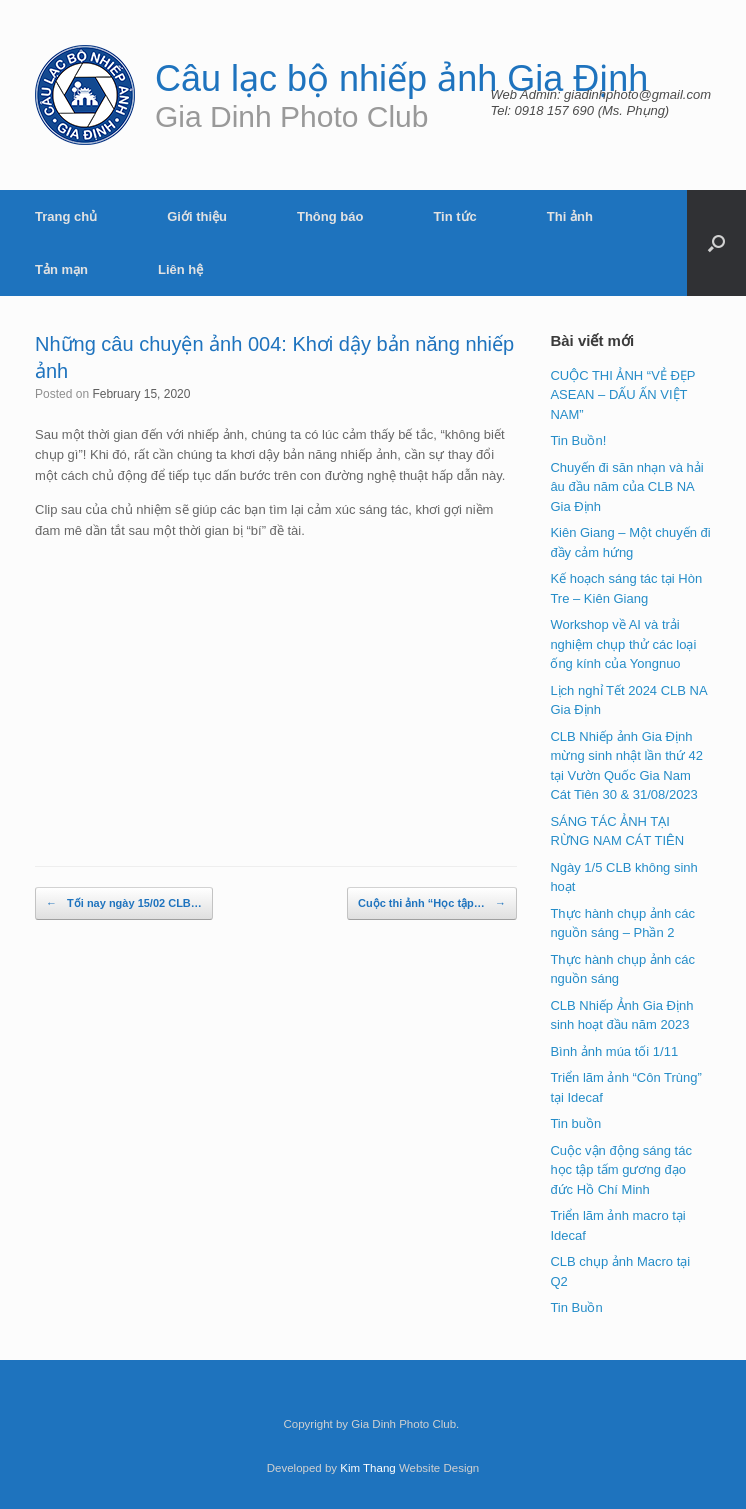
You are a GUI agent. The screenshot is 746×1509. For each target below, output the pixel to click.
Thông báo (330, 216)
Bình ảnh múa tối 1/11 (614, 1051)
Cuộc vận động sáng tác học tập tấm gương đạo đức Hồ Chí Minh (621, 1170)
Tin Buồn (576, 1307)
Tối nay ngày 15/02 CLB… (124, 904)
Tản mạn (61, 269)
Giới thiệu (197, 216)
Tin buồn (575, 1123)
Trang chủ (66, 216)
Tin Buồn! (578, 440)
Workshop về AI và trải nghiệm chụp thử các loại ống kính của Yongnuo (623, 644)
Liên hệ (180, 269)
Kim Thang (367, 1468)
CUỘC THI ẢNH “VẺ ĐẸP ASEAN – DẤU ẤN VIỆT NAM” (622, 395)
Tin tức (454, 216)
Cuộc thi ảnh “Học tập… (432, 904)
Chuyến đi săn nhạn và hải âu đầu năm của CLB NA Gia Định (626, 487)
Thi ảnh (570, 216)
